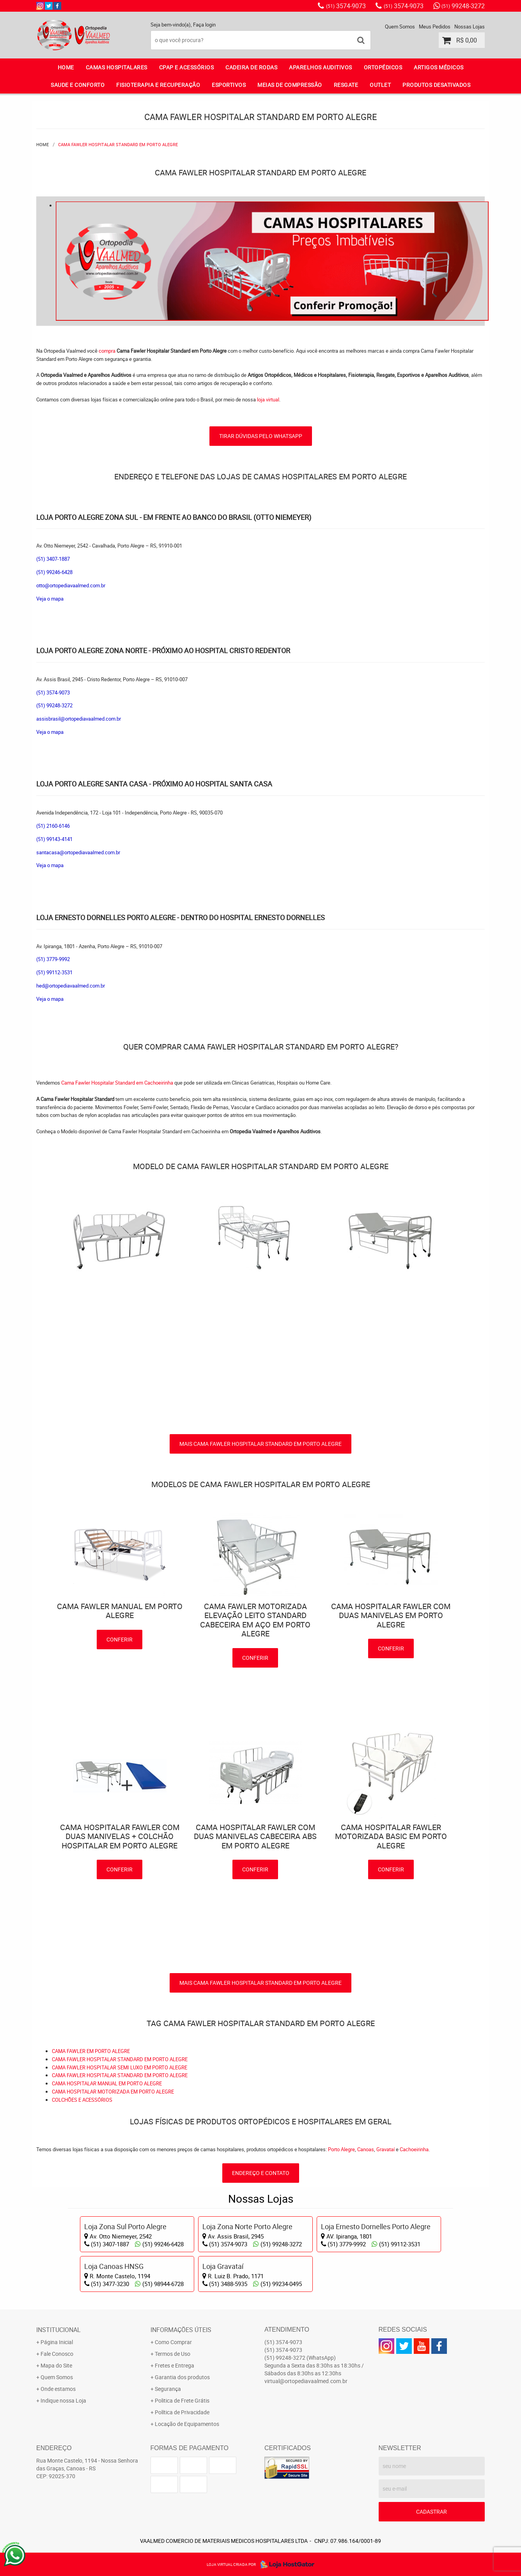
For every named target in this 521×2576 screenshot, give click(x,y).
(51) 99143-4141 (54, 839)
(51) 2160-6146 (53, 825)
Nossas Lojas (469, 26)
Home (66, 67)
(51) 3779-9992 (53, 959)
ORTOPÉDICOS (383, 67)
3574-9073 (346, 6)
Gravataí (385, 2149)
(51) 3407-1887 (53, 558)
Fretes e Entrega (174, 2365)
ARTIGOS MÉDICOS (439, 67)
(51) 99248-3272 (54, 705)
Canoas (365, 2149)
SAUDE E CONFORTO (78, 84)
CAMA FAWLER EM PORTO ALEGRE (91, 2051)
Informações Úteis (181, 2329)
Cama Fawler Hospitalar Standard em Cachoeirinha (117, 1082)
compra (107, 350)
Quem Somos (400, 26)
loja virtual (268, 399)
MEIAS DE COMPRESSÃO (289, 84)
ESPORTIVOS (229, 84)
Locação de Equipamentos (187, 2424)
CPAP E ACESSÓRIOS (186, 67)
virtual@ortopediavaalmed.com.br (305, 2381)
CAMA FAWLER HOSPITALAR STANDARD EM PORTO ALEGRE (120, 2059)
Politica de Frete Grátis (182, 2400)
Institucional (58, 2329)
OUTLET (380, 84)
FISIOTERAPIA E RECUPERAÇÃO (158, 84)
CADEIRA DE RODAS (251, 67)
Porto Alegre (341, 2149)
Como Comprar (173, 2342)
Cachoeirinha (414, 2149)
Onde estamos (58, 2388)
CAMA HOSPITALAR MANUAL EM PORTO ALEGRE (107, 2083)
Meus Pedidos (434, 26)
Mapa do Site (56, 2365)
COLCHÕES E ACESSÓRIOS (82, 2099)
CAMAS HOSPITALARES (116, 67)
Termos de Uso (172, 2353)
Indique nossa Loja (63, 2400)
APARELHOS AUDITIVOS (320, 67)
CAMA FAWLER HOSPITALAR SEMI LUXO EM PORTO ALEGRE (119, 2067)
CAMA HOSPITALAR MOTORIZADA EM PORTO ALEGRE (113, 2091)
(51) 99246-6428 (54, 572)
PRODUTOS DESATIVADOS (436, 84)
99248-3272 (463, 6)
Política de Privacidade (182, 2412)
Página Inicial (57, 2342)
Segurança (168, 2388)
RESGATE (346, 84)
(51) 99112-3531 (54, 972)
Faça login (204, 24)
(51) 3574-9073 (53, 692)
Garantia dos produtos (182, 2377)
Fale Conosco (57, 2353)
